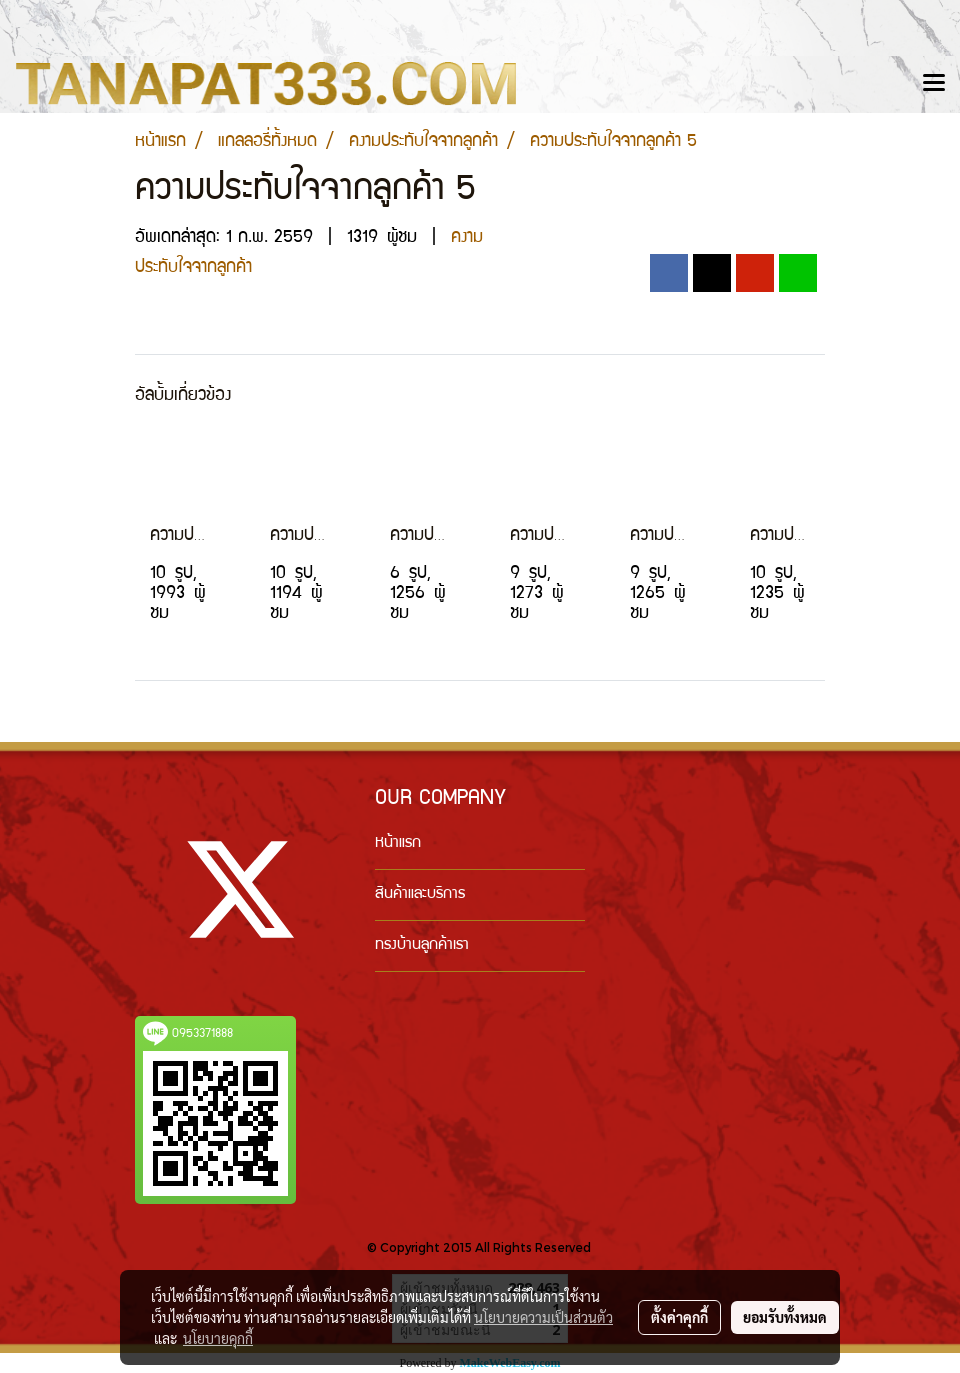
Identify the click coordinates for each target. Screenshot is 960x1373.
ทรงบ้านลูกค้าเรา (422, 946)
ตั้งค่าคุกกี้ (679, 1317)
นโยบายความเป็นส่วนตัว (543, 1317)
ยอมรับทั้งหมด (785, 1317)
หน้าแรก (398, 844)
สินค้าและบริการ (420, 895)
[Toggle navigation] (934, 84)
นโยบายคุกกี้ (218, 1338)
